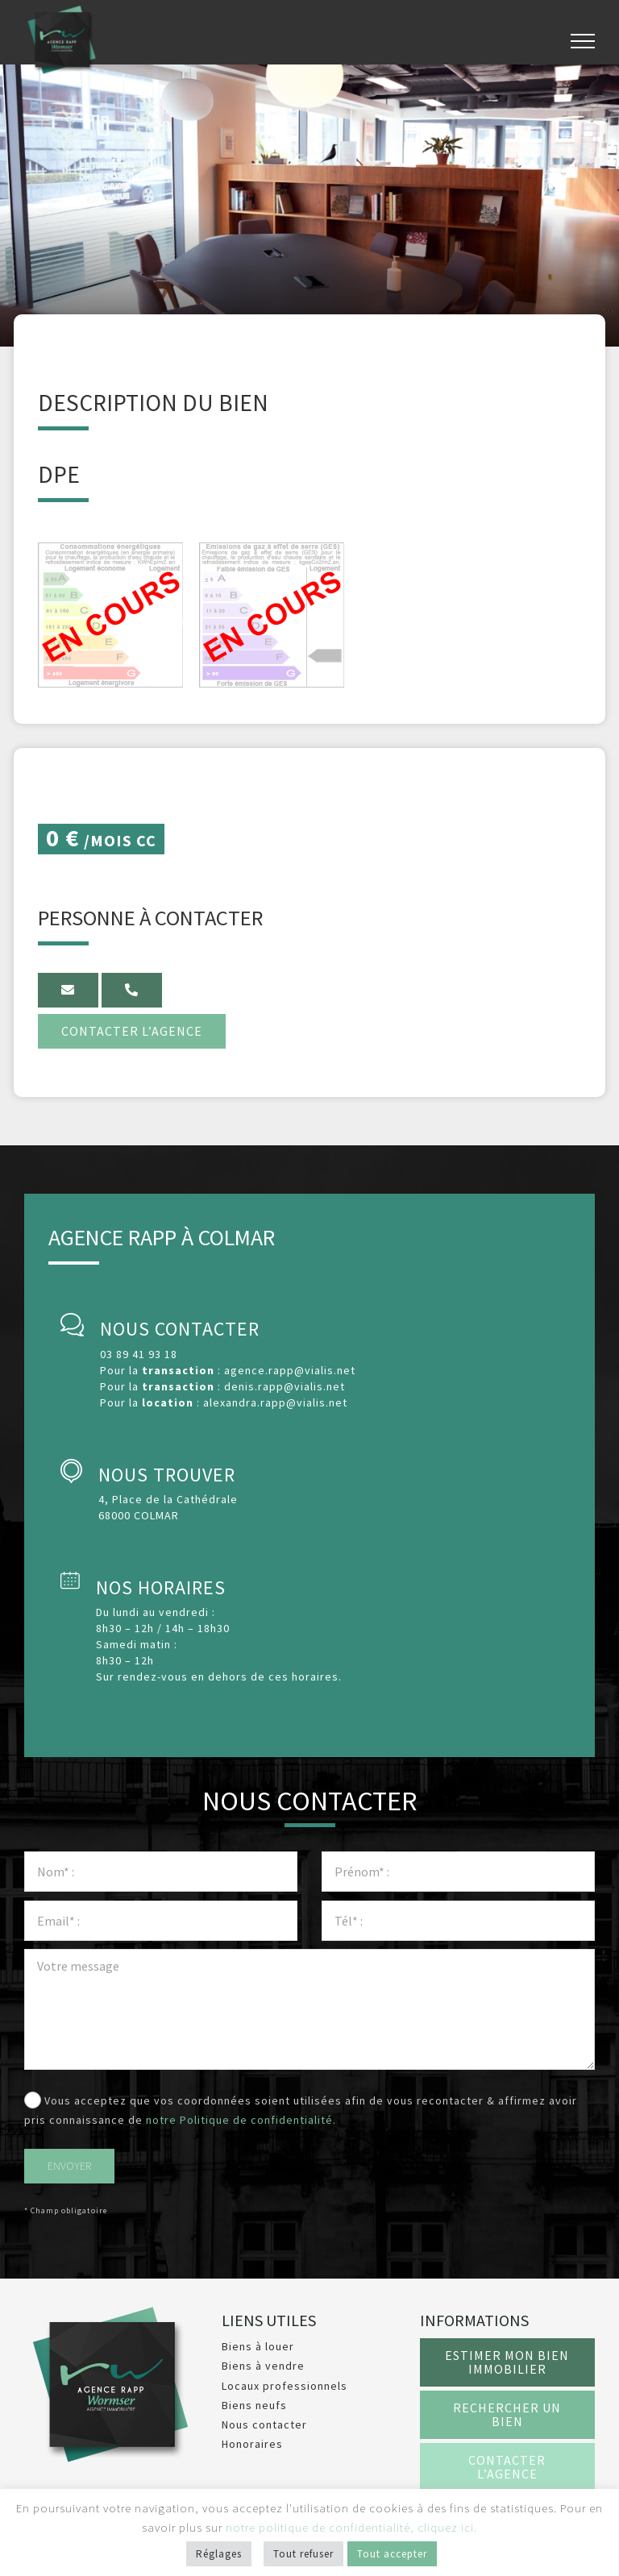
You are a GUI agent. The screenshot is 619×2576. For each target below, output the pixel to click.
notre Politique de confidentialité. (241, 2120)
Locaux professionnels (284, 2386)
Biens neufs (254, 2405)
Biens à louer (258, 2346)
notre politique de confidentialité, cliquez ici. (351, 2527)
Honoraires (252, 2444)
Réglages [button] (219, 2554)
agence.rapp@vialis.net (289, 1370)
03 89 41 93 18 (138, 1354)
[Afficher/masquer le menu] (583, 41)
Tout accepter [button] (392, 2554)
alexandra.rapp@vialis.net (275, 1402)
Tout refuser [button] (303, 2554)
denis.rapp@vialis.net (284, 1386)
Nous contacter (264, 2424)
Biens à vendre (263, 2365)
